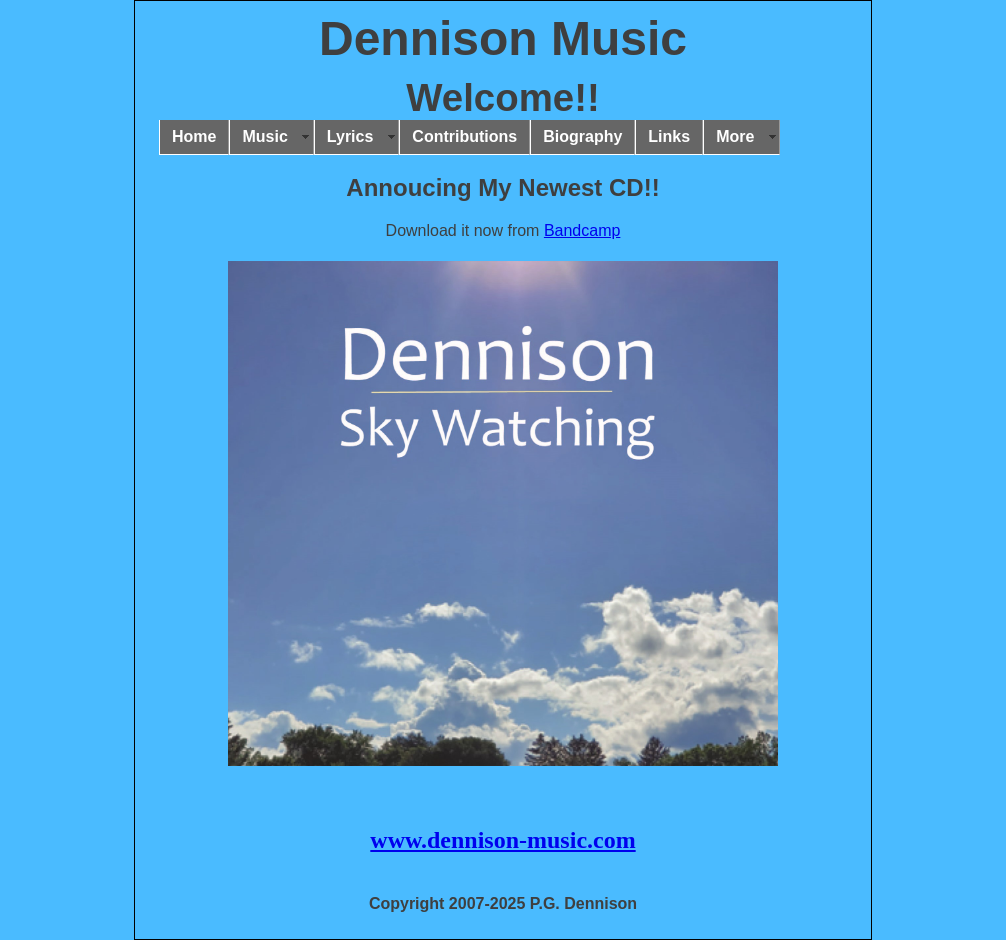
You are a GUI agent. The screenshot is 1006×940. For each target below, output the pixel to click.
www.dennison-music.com (502, 840)
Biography (582, 136)
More (735, 136)
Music (264, 136)
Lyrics (350, 136)
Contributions (464, 136)
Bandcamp (582, 230)
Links (669, 136)
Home (194, 136)
